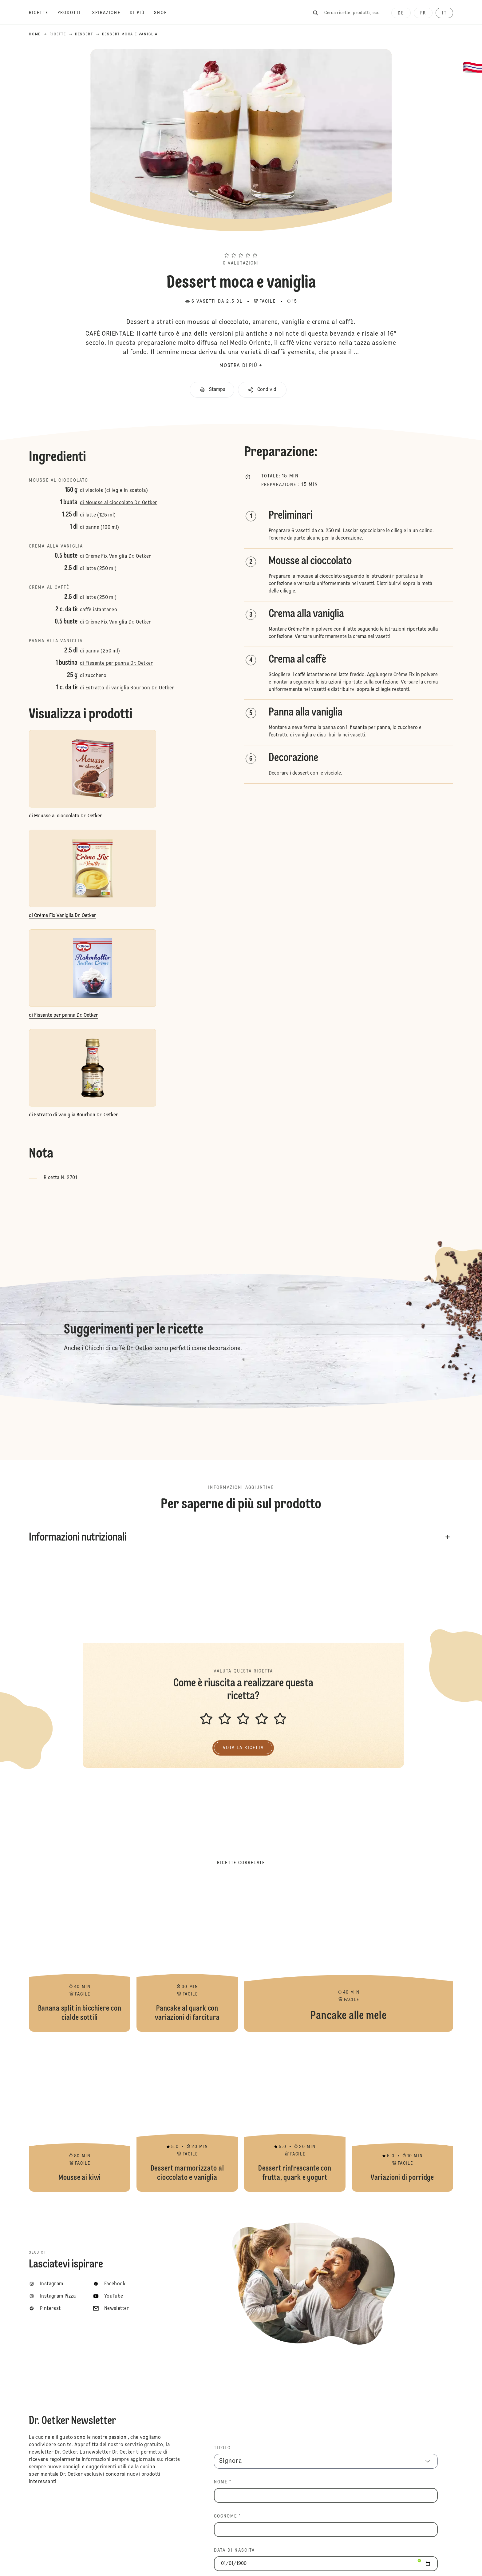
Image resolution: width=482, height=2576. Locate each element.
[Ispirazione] (110, 13)
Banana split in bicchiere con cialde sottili (79, 1955)
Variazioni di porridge (402, 2115)
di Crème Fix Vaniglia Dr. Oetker (115, 556)
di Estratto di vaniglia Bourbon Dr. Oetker (127, 688)
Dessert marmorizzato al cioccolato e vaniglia (187, 2115)
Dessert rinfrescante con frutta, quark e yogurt (295, 2115)
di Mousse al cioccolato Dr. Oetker (118, 502)
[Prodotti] (73, 13)
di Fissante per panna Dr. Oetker (116, 663)
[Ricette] (43, 13)
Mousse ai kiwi (79, 2115)
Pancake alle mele (348, 1955)
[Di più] (142, 13)
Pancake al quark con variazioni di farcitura (187, 1955)
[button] (241, 244)
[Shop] (165, 13)
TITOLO (222, 2448)
